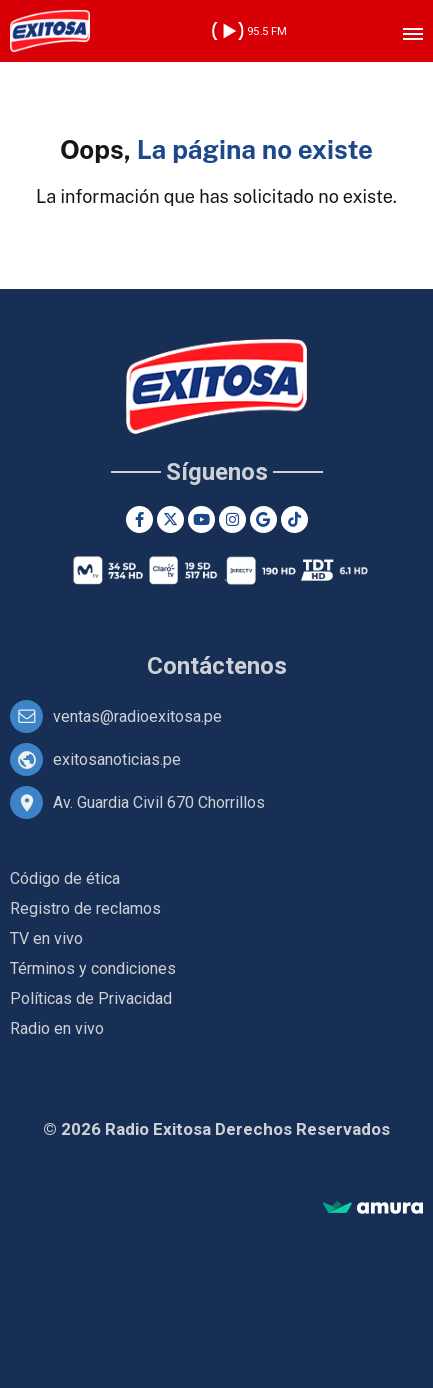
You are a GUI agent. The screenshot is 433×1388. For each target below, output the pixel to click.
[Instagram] (232, 519)
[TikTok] (294, 519)
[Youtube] (201, 519)
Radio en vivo (57, 1028)
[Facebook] (139, 519)
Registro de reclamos (85, 908)
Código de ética (65, 878)
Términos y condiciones (93, 968)
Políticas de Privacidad (91, 998)
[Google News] (263, 519)
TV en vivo (46, 938)
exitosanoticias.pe (117, 759)
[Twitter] (170, 519)
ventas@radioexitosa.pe (137, 716)
